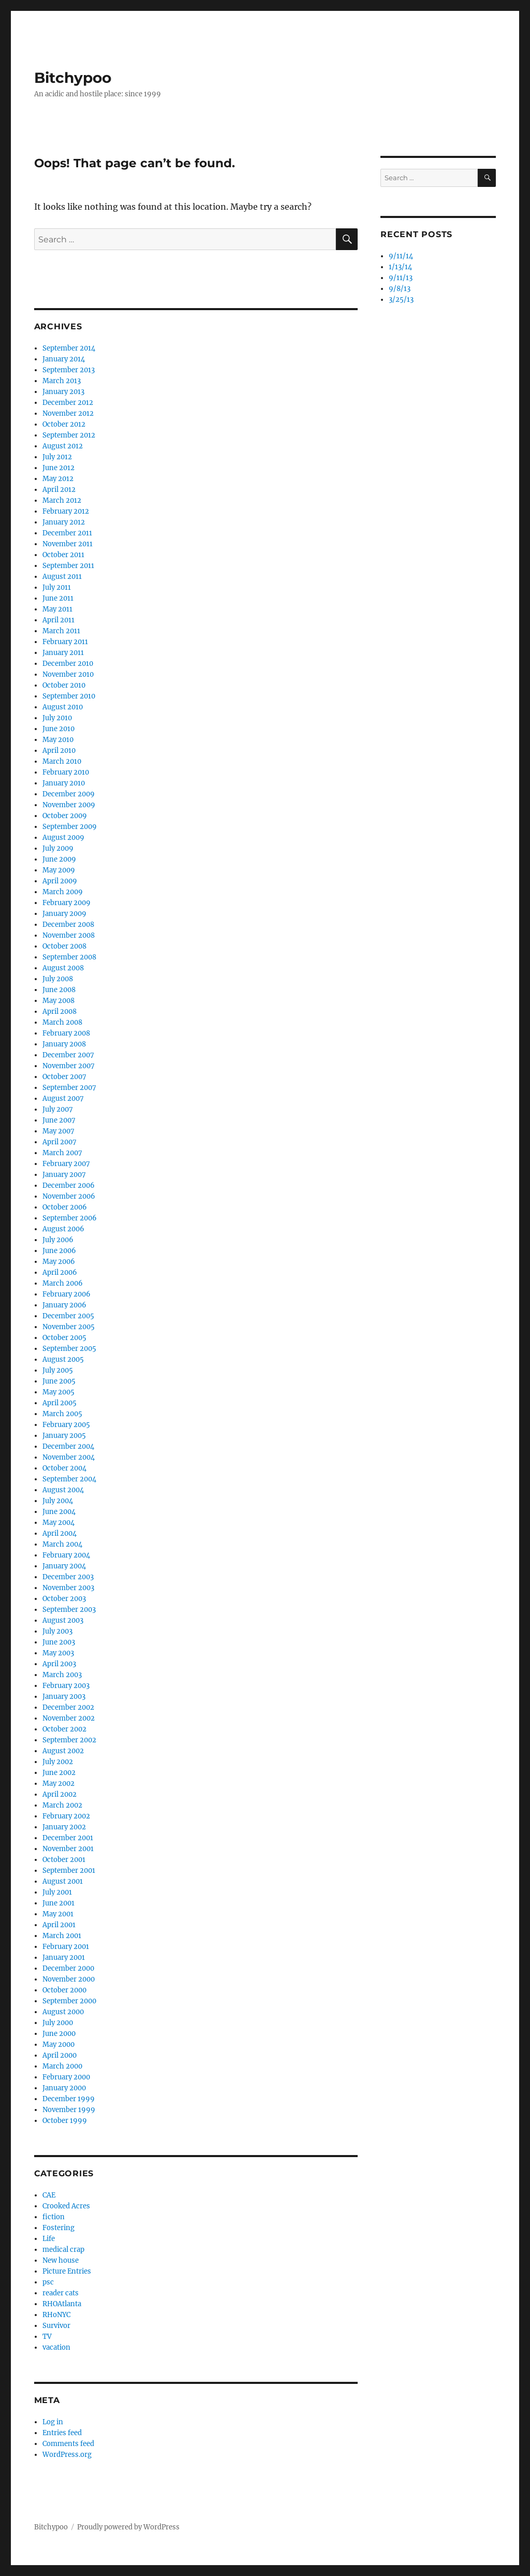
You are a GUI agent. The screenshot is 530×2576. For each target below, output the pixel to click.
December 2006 (68, 1185)
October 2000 (64, 1990)
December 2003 (68, 1577)
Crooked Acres (66, 2206)
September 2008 (69, 957)
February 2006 (66, 1294)
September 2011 (68, 565)
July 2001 (57, 1892)
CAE (48, 2195)
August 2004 (63, 1490)
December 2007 (68, 1055)
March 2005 (62, 1413)
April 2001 (59, 1924)
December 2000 (68, 1968)
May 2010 (57, 739)
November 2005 (68, 1326)
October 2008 (64, 946)
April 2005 (59, 1403)
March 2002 (62, 1805)
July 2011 (56, 587)
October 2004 (64, 1468)
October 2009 (64, 815)
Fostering (58, 2227)
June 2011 (57, 598)
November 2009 (68, 805)
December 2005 (68, 1316)
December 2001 (67, 1837)
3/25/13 (401, 299)
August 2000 (63, 2011)
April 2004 (59, 1533)
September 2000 (69, 2001)
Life (48, 2238)
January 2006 (64, 1305)
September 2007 (69, 1087)
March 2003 (62, 1674)
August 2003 (62, 1620)
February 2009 (66, 902)
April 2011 (58, 620)
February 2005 (66, 1424)
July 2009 (57, 848)
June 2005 (59, 1381)
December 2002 (68, 1707)
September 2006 (69, 1218)
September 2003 (69, 1609)
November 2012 (68, 413)
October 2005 (64, 1337)
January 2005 (64, 1435)
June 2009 (59, 859)
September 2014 (68, 348)
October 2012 (63, 424)
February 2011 (65, 641)
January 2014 (63, 359)
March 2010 (61, 761)
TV (47, 2336)
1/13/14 (400, 267)
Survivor (56, 2325)
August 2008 (63, 968)
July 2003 (57, 1631)
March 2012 (61, 500)
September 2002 (69, 1740)
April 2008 (59, 1011)
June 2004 (59, 1511)
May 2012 (57, 478)
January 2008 (64, 1044)
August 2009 (63, 837)
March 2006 (62, 1283)
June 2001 (58, 1903)
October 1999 (64, 2120)
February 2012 (65, 511)
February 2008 (66, 1033)
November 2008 (68, 935)
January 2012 (63, 522)
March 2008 (62, 1022)
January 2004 (64, 1566)
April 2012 (59, 489)
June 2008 (59, 989)
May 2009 (58, 870)
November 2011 (67, 544)
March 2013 (61, 380)
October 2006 (64, 1207)
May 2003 (58, 1653)
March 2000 (62, 2066)
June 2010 (58, 728)
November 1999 (68, 2109)
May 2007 (58, 1131)
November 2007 (68, 1065)
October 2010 (63, 685)
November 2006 (68, 1196)
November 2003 (68, 1587)
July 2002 (57, 1761)
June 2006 (59, 1250)
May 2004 (58, 1522)
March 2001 (61, 1935)
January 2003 (63, 1696)
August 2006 (63, 1229)
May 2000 (58, 2044)
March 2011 (61, 631)
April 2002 (59, 1794)
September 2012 (68, 435)
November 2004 (68, 1457)
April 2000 (59, 2055)
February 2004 (66, 1555)
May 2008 (58, 1000)
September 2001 (68, 1870)
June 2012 (58, 467)
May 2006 (58, 1261)
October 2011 (63, 554)
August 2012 (62, 446)
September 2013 (68, 370)
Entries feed (62, 2432)
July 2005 (57, 1370)
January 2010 (63, 783)
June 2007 (59, 1120)
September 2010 (68, 696)
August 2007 (63, 1098)
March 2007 (62, 1152)
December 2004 (68, 1446)
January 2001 (63, 1957)
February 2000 (66, 2077)
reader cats (60, 2293)
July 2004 (57, 1500)
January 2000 (64, 2088)
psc (48, 2282)
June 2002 (59, 1772)
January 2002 (64, 1827)
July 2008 (57, 978)
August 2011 (62, 576)
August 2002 (63, 1751)
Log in (52, 2422)
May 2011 (57, 609)
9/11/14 (401, 256)
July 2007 (57, 1109)
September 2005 (69, 1348)
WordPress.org (67, 2454)
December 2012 (67, 402)
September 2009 (69, 826)
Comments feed (68, 2443)
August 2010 (62, 707)
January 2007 (64, 1174)
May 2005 (58, 1392)
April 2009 (59, 881)
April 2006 (59, 1272)
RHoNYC (56, 2314)
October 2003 (64, 1598)
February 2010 (65, 772)
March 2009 (62, 891)
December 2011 (67, 533)
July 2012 (57, 457)
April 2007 (59, 1142)
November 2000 (68, 1979)
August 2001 (62, 1881)
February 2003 (66, 1685)
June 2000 (59, 2033)
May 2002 (58, 1783)
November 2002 (68, 1718)
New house (60, 2260)
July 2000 (57, 2022)
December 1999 (68, 2098)
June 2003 (58, 1642)
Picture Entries (66, 2271)
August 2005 (63, 1359)
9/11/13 (401, 277)
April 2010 (59, 750)
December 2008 (68, 924)
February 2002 (66, 1816)
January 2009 (64, 913)
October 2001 (63, 1859)
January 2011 (63, 652)
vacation (56, 2347)
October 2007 (64, 1076)
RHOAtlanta (61, 2304)
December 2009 (68, 794)
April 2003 (59, 1664)
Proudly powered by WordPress (128, 2527)
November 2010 (68, 674)
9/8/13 (399, 288)
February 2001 (65, 1946)
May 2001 (57, 1914)
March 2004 (62, 1544)
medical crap (63, 2249)
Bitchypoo (72, 77)
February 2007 (66, 1163)
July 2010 (57, 718)
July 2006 (57, 1239)
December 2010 (67, 663)
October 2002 (64, 1729)
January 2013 (63, 391)
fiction (53, 2217)
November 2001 (68, 1848)
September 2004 (69, 1479)
